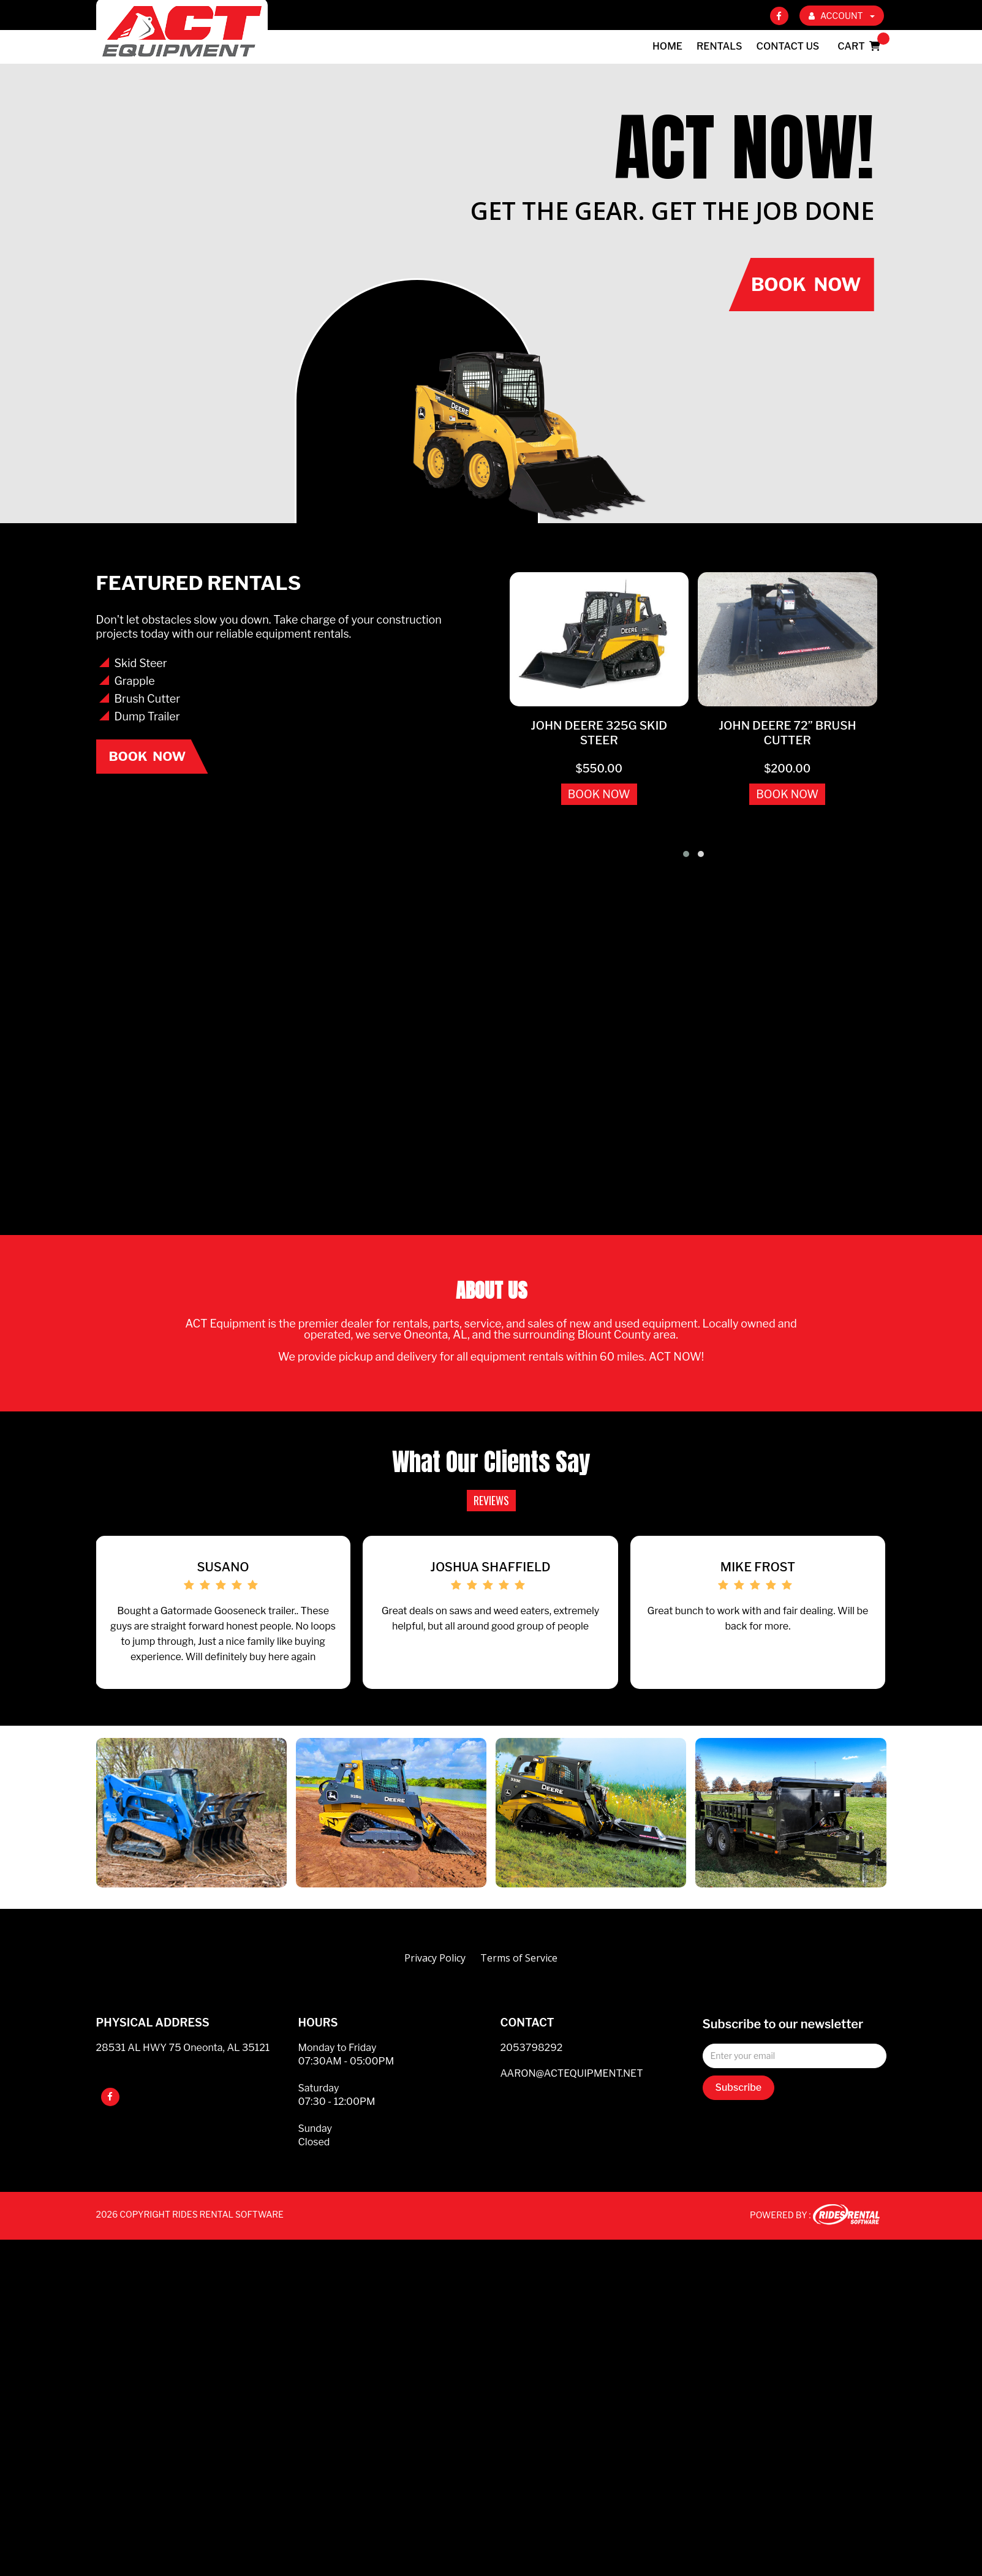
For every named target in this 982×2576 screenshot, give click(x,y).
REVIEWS (491, 1500)
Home (667, 46)
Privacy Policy (435, 1978)
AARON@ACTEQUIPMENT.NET (571, 2093)
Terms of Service (518, 1978)
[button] (686, 854)
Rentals (719, 46)
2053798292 (531, 2068)
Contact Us (788, 46)
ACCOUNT (842, 15)
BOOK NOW (599, 794)
